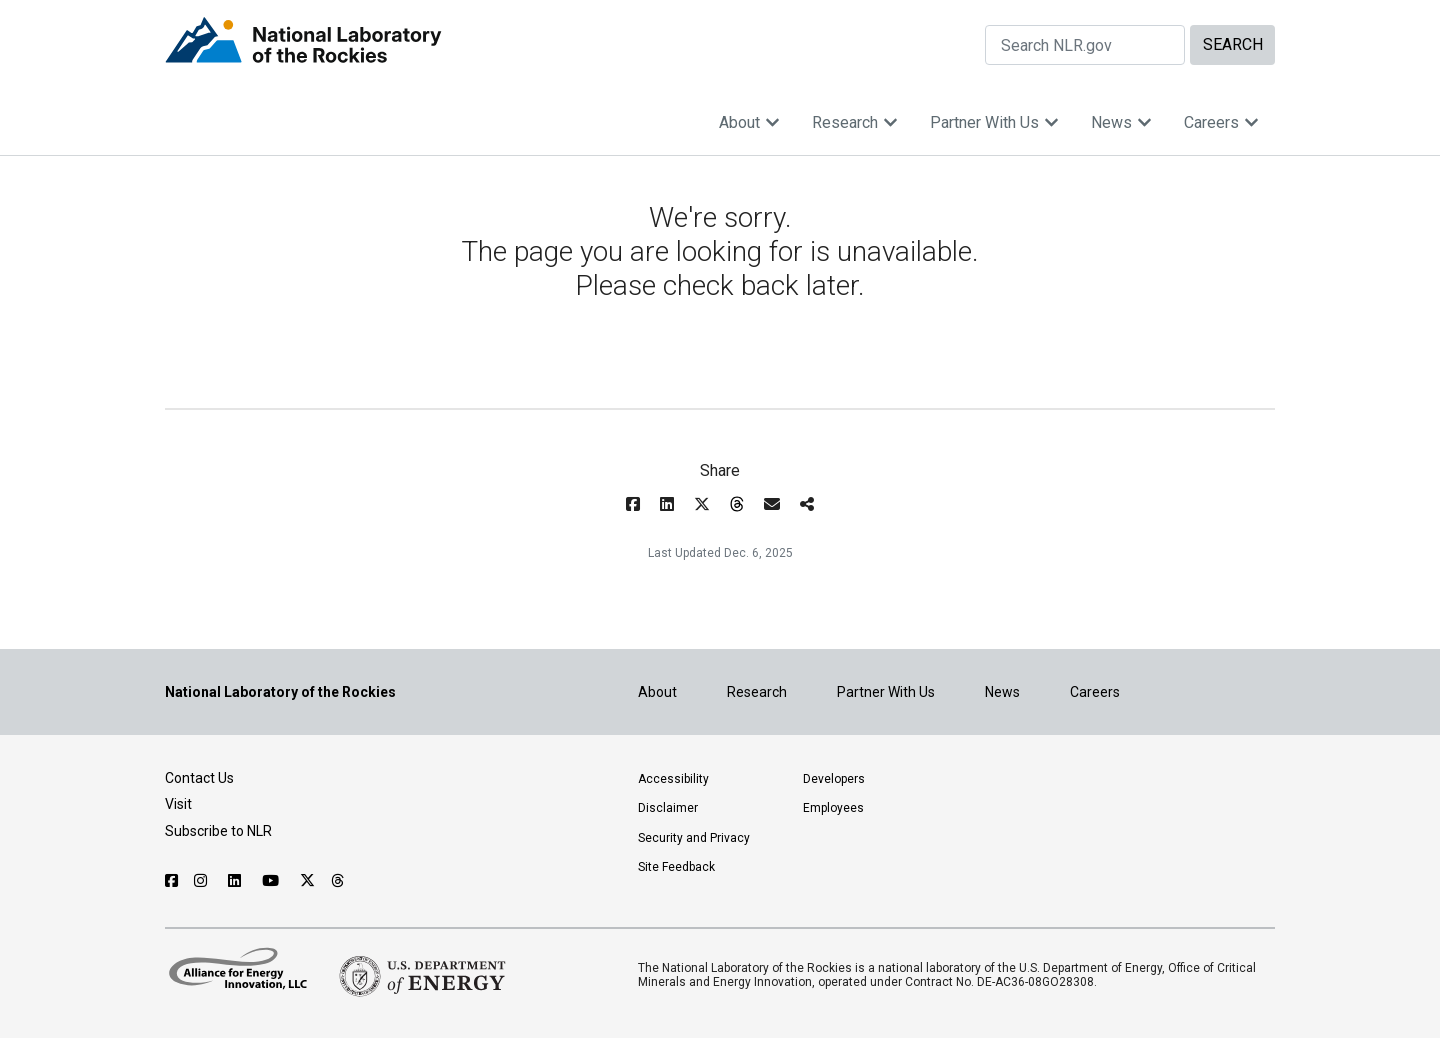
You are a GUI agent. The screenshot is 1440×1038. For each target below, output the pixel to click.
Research (855, 122)
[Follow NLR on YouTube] (273, 881)
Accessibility (673, 779)
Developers (834, 779)
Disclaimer (668, 808)
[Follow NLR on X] (307, 881)
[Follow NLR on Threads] (338, 881)
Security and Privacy (694, 838)
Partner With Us (994, 122)
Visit (178, 804)
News (1121, 122)
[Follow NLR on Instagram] (203, 881)
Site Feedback (676, 867)
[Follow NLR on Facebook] (171, 881)
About (749, 122)
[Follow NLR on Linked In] (237, 881)
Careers (1221, 122)
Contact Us (199, 778)
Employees (833, 808)
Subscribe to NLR (218, 831)
